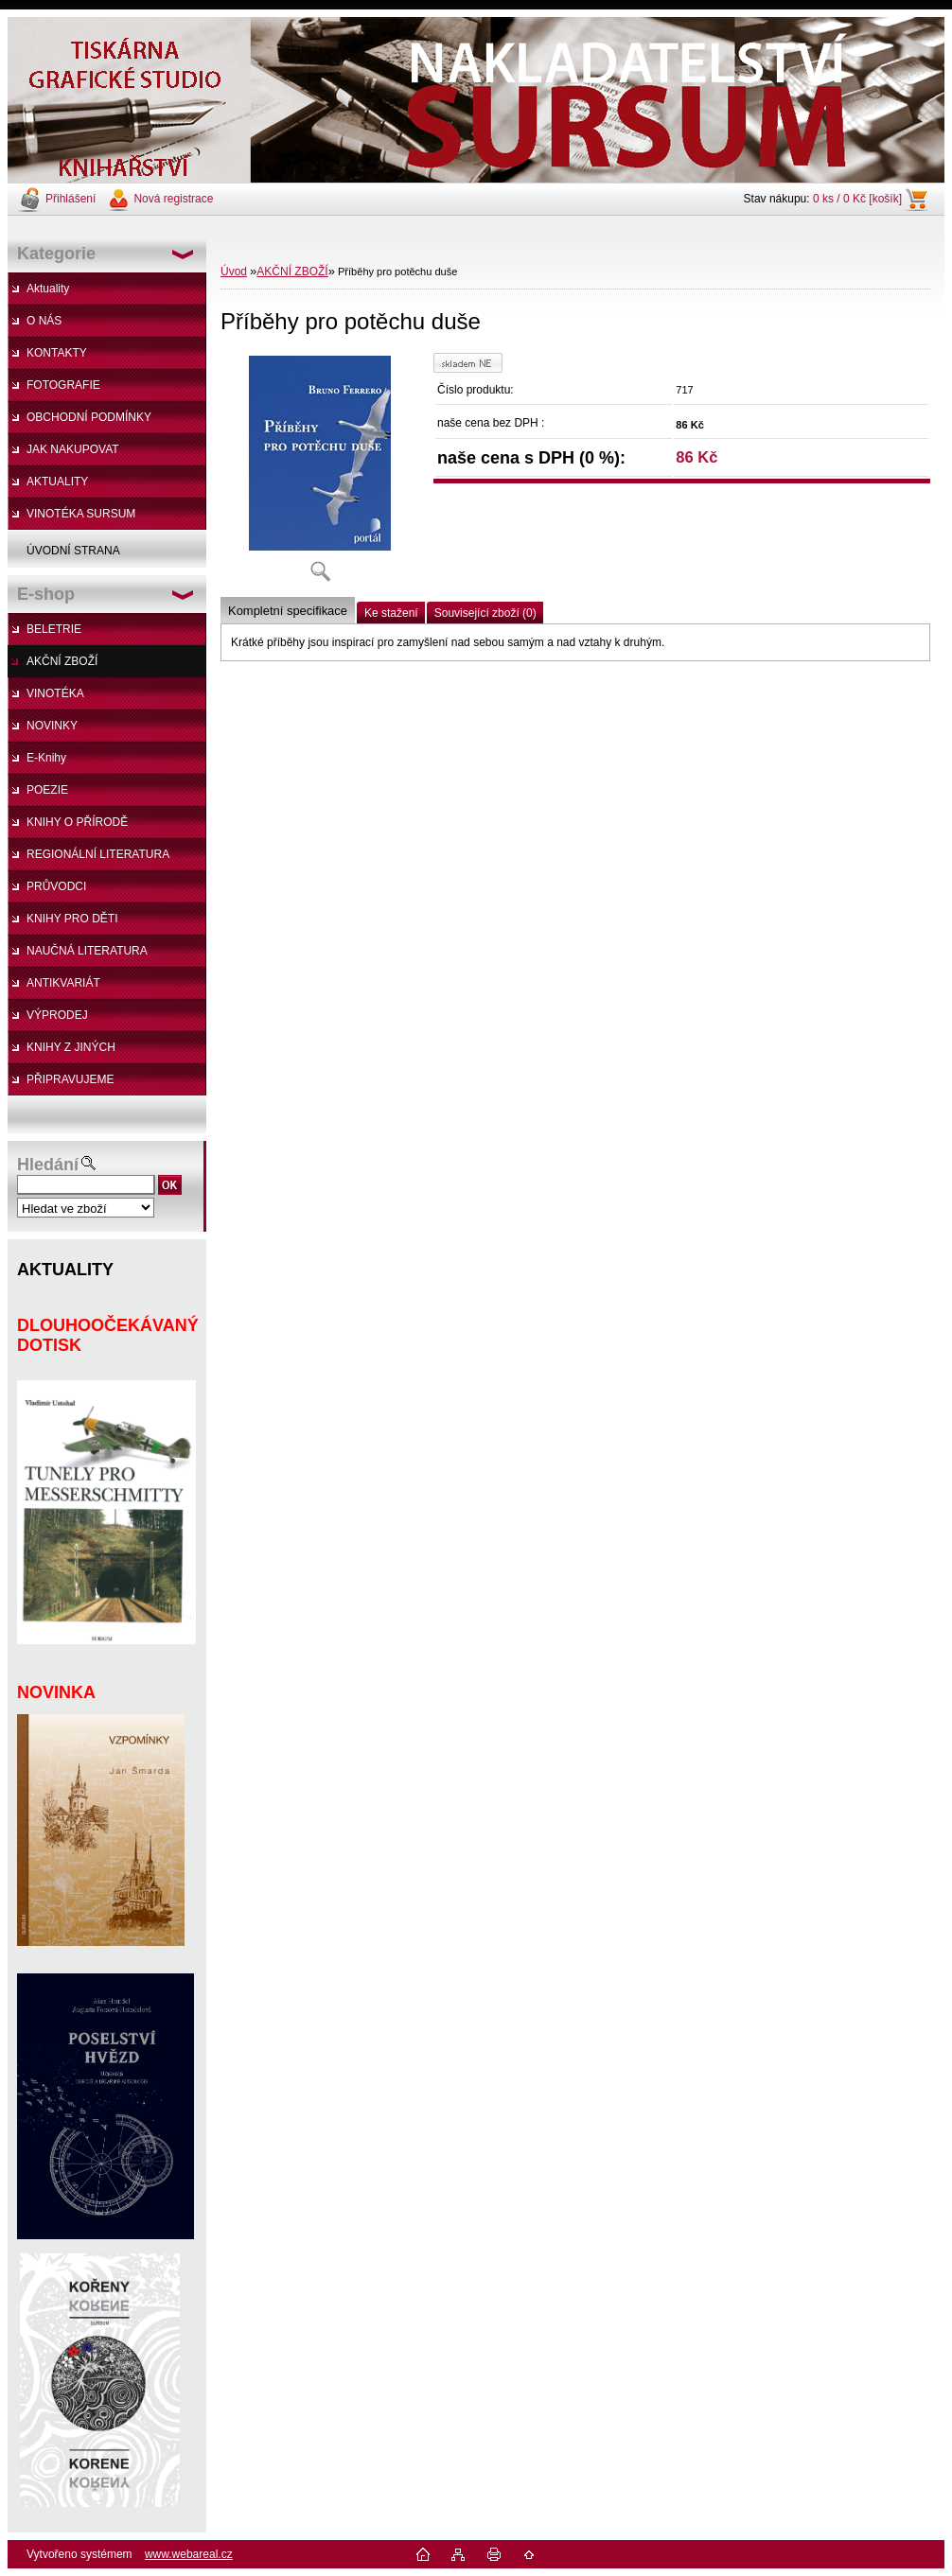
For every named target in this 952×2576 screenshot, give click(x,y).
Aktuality (47, 288)
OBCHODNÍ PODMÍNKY (88, 417)
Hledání (48, 1164)
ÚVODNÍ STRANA (73, 550)
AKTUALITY (57, 481)
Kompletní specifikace (287, 611)
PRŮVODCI (56, 886)
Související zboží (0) (485, 613)
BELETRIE (53, 629)
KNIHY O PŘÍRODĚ (77, 822)
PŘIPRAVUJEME (70, 1079)
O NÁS (44, 320)
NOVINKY (52, 725)
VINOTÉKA (55, 693)
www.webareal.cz (189, 2554)
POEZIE (47, 790)
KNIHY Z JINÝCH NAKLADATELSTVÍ (61, 1052)
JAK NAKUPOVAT (72, 449)
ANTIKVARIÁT (63, 983)
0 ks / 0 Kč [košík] (857, 198)
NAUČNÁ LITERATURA (87, 950)
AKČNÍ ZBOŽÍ (61, 661)
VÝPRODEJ (57, 1015)
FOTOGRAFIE (63, 385)
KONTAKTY (56, 352)
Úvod (233, 271)
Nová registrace (173, 198)
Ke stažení (391, 613)
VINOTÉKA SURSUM (80, 513)
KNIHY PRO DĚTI (71, 918)
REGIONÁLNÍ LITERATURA (97, 854)
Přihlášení (70, 198)
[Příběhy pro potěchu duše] (319, 474)
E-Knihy (46, 757)
